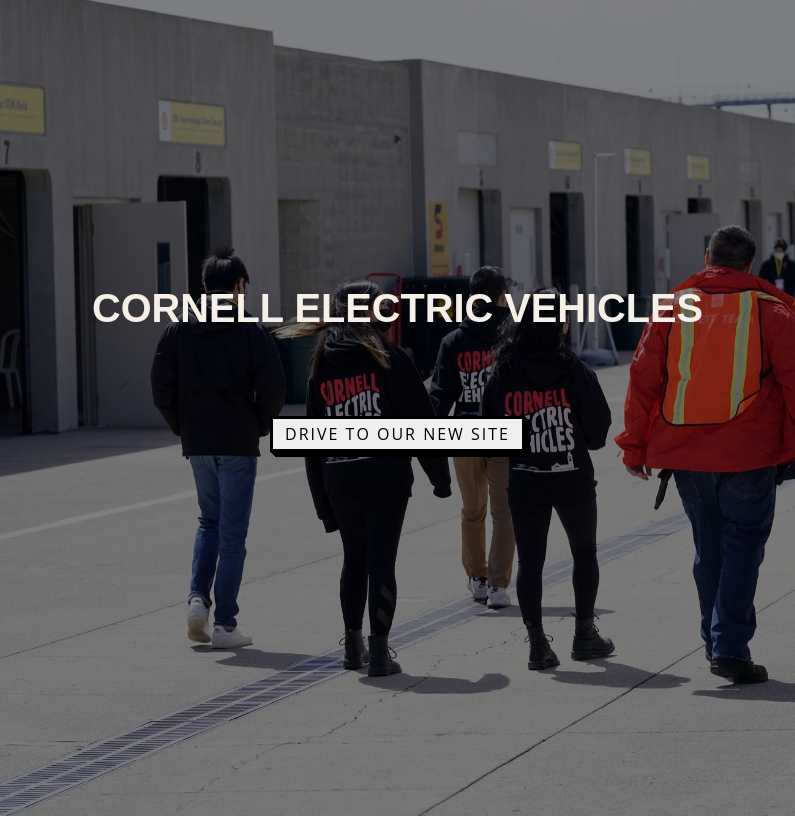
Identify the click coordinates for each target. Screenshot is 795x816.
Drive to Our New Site (397, 434)
